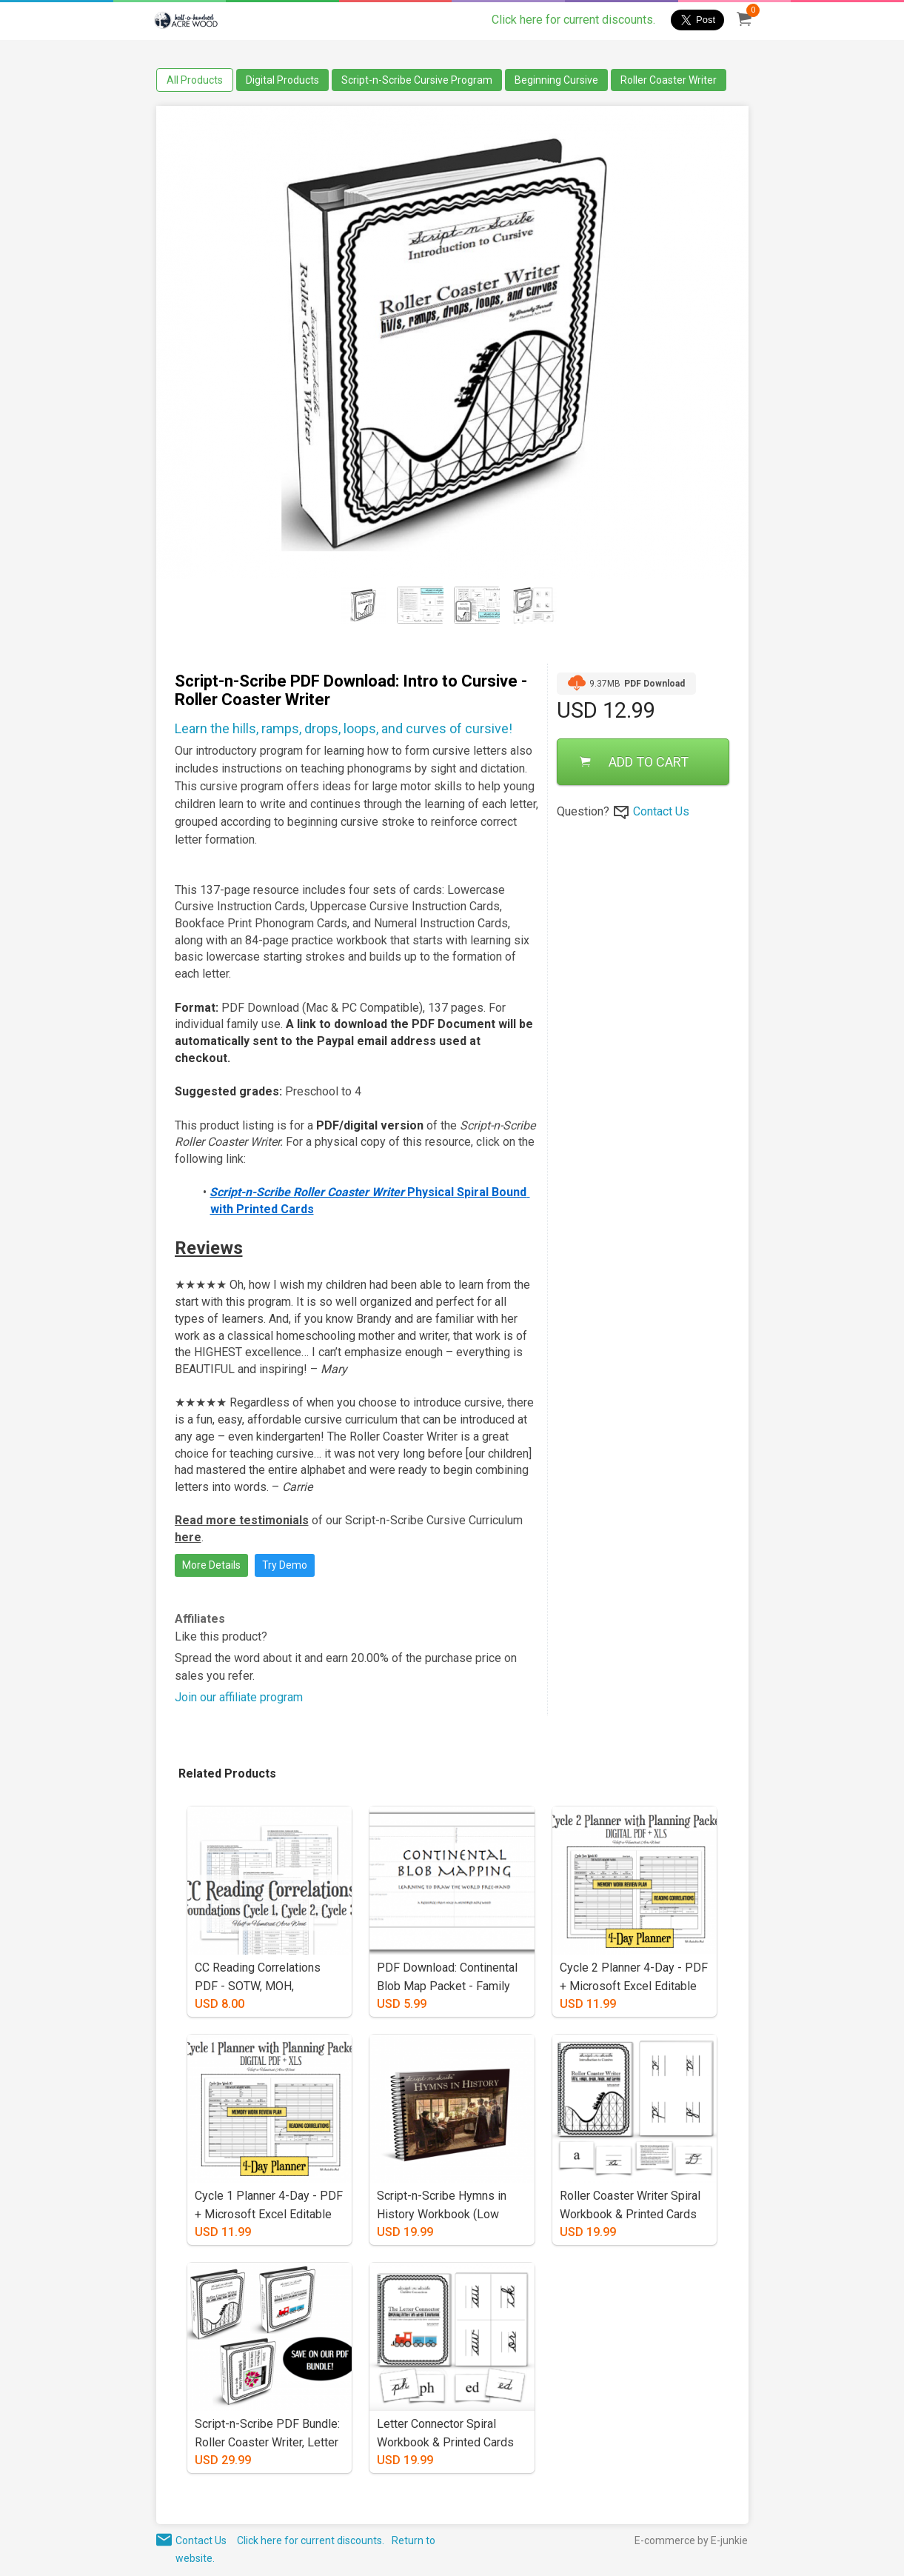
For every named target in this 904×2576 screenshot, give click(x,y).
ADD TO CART (634, 762)
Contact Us (661, 811)
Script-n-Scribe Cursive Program (416, 80)
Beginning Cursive (556, 80)
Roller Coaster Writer (668, 80)
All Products (195, 80)
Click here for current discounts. (573, 20)
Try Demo (284, 1565)
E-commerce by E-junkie (691, 2540)
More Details (211, 1565)
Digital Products (282, 80)
